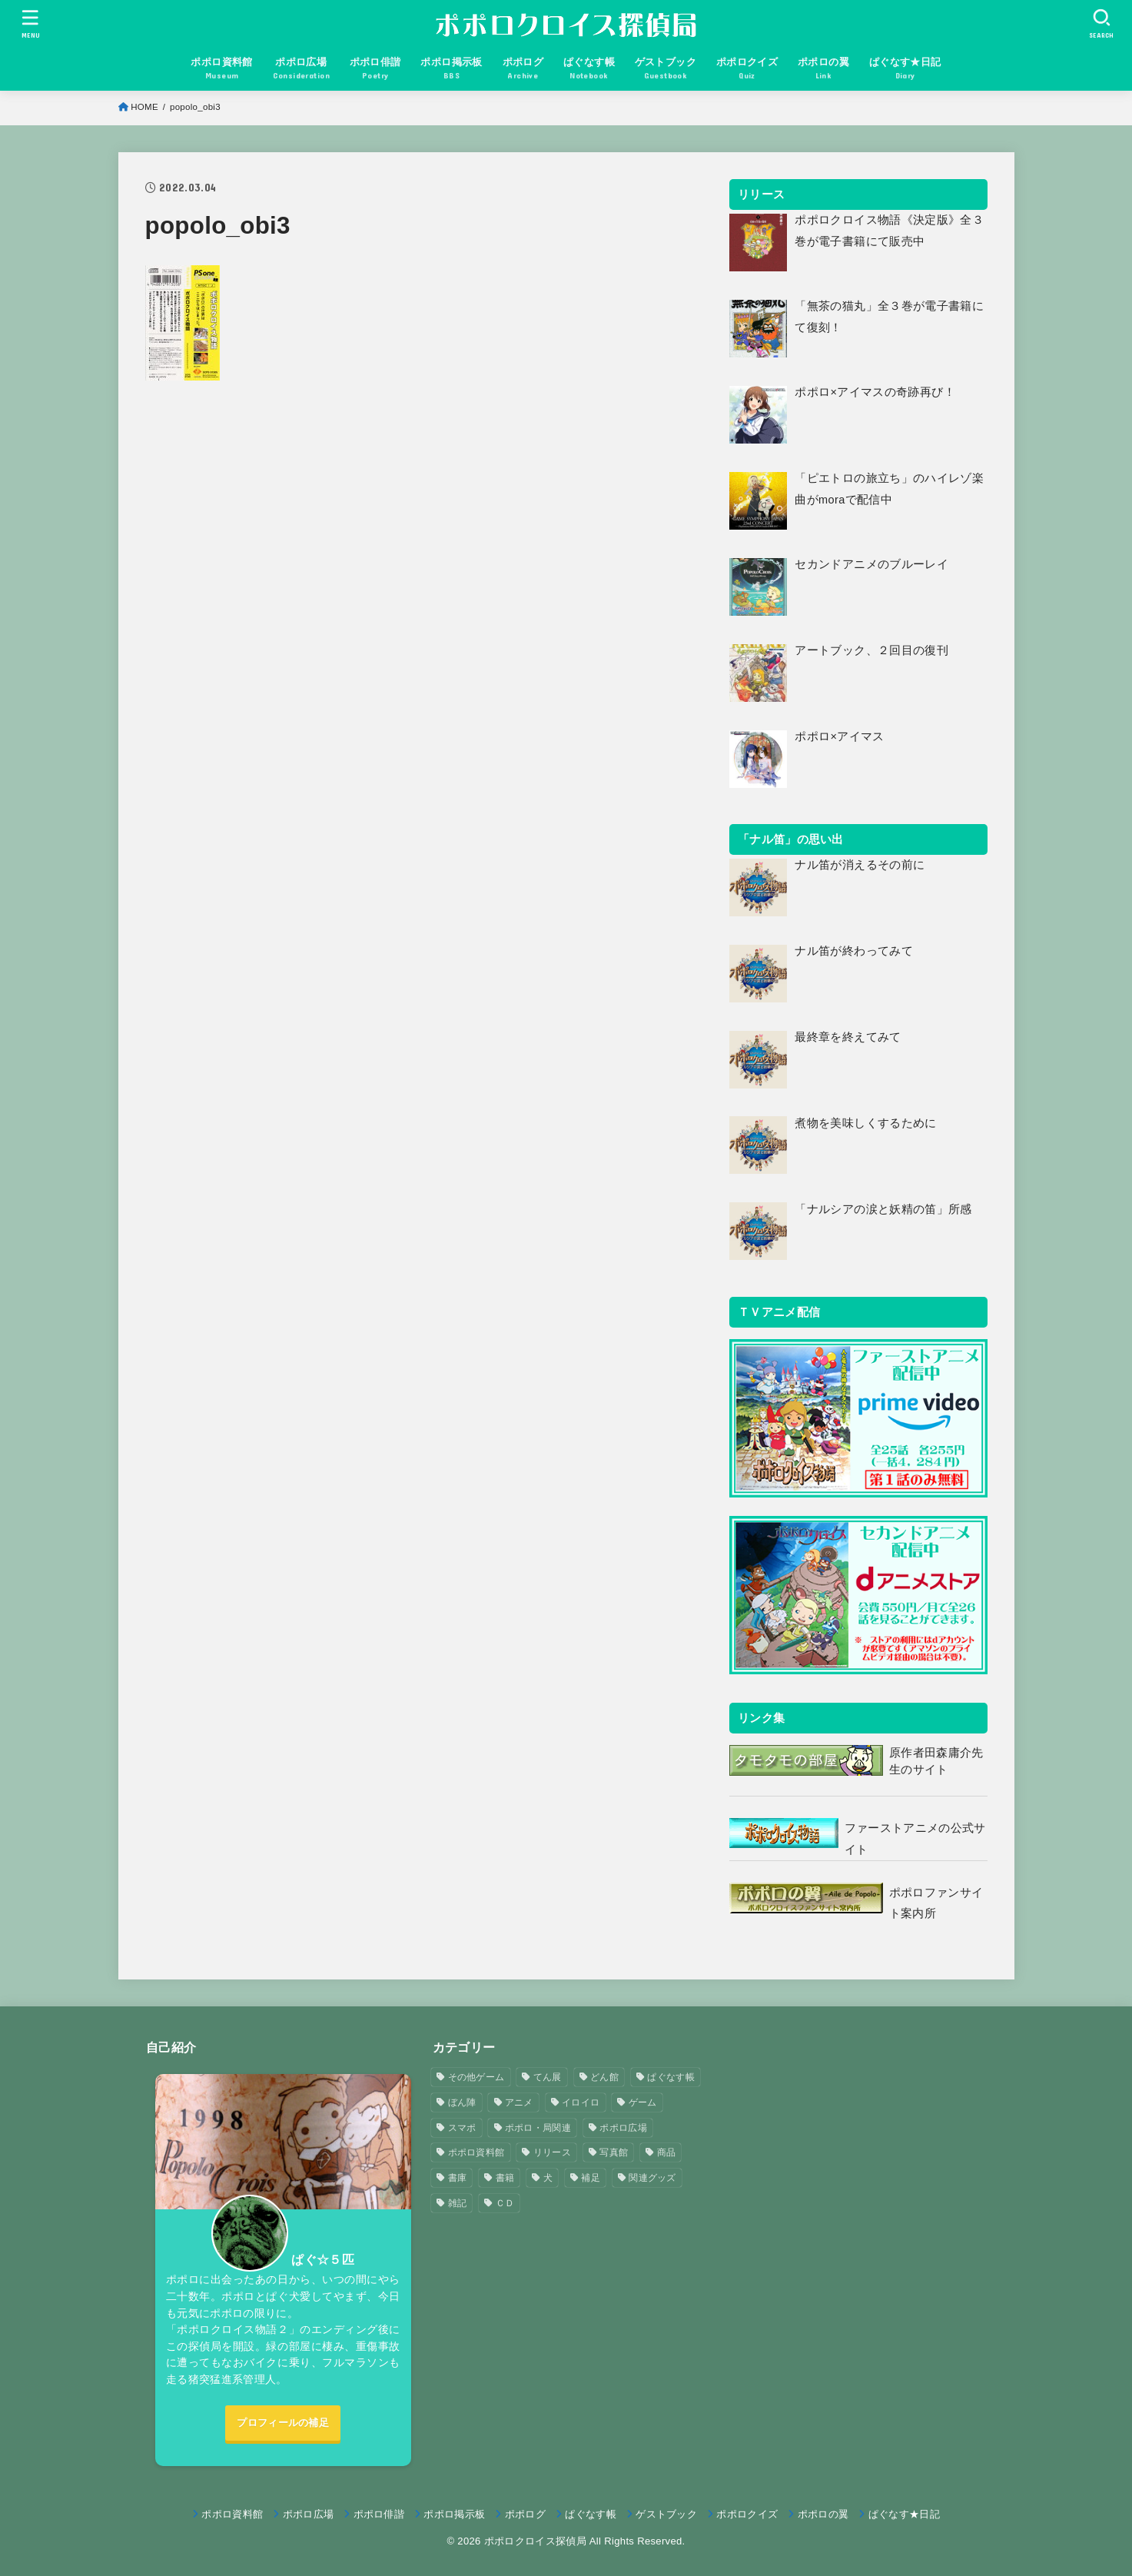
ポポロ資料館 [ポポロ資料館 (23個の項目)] (476, 2152)
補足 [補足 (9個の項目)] (590, 2177)
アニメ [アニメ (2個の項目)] (519, 2102)
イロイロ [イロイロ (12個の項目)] (580, 2102)
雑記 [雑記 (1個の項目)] (457, 2203)
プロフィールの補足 (283, 2422)
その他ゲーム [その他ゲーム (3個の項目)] (476, 2077)
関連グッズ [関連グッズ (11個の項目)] (652, 2177)
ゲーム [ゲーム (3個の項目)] (643, 2102)
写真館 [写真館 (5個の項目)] (613, 2152)
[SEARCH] (1101, 23)
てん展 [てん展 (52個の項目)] (547, 2077)
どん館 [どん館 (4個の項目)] (604, 2077)
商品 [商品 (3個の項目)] (666, 2152)
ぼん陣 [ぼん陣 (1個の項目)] (462, 2102)
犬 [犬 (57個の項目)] (548, 2177)
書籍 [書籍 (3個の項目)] (505, 2177)
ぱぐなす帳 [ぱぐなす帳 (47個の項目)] (671, 2077)
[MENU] (30, 23)
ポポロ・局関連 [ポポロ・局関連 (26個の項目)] (538, 2127)
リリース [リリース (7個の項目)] (552, 2152)
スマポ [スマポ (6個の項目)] (462, 2127)
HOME (144, 106)
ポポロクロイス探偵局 (535, 2541)
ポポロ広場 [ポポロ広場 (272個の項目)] (623, 2127)
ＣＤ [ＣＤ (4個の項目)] (505, 2203)
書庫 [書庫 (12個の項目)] (457, 2177)
